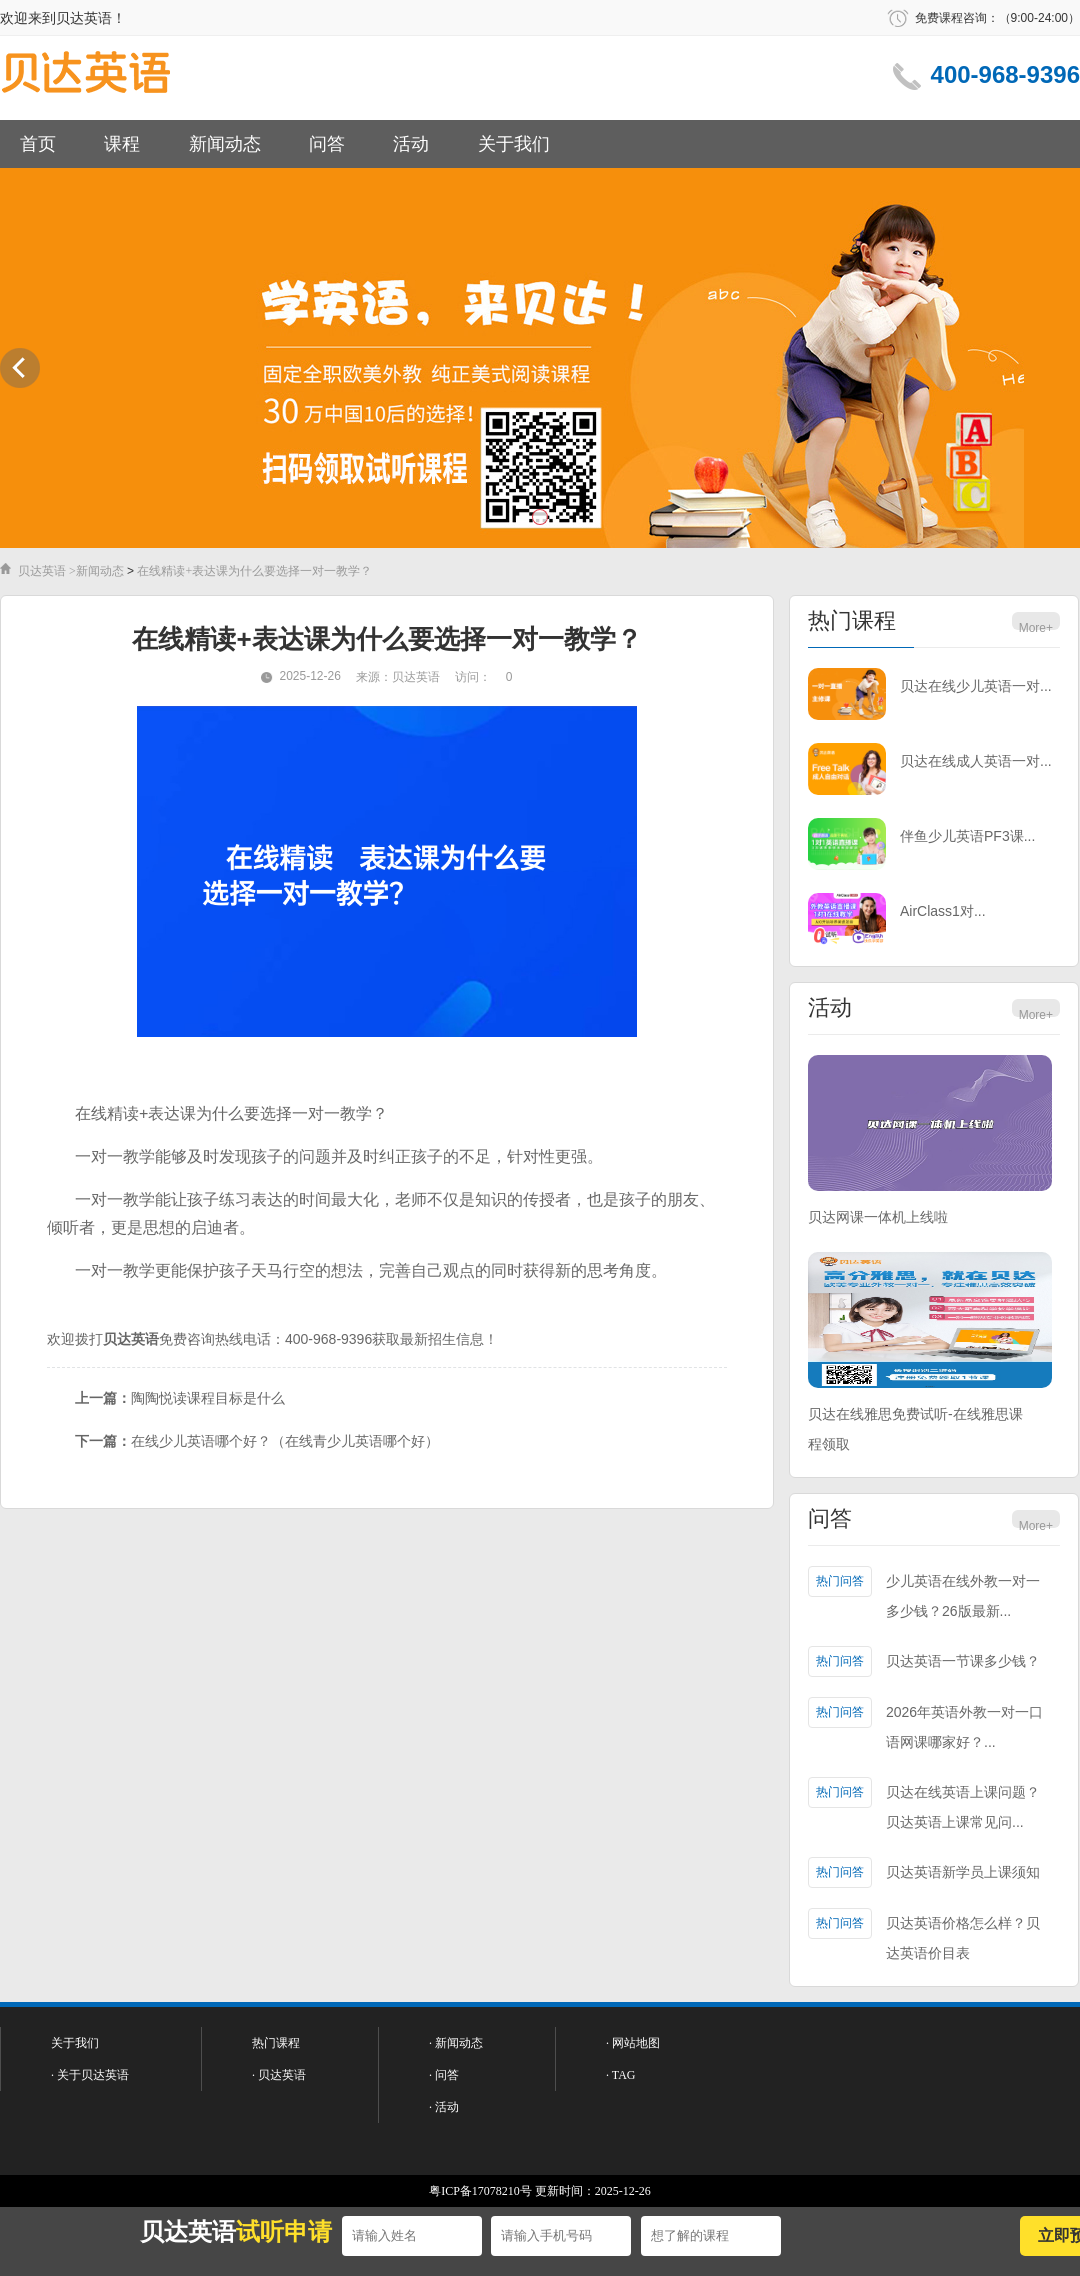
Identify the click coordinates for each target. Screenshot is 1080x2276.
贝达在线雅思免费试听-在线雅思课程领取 (915, 1429)
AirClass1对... (943, 911)
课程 (122, 144)
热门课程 (852, 620)
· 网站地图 (633, 2043)
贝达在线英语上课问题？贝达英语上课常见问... (963, 1807)
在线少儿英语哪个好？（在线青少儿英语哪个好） (285, 1441)
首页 (38, 144)
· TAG (620, 2075)
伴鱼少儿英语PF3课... (967, 836)
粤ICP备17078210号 (480, 2191)
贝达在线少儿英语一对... (976, 686)
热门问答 (840, 1581)
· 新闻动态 (456, 2043)
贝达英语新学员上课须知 (963, 1872)
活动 (411, 144)
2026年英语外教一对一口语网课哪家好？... (964, 1727)
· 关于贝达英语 (90, 2075)
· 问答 (444, 2075)
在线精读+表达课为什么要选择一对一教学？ (254, 571)
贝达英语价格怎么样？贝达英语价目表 (963, 1938)
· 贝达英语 (279, 2075)
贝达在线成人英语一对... (976, 761)
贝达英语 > (47, 571)
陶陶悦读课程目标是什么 (208, 1398)
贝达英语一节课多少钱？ (963, 1661)
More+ (1036, 628)
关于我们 (514, 144)
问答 (327, 144)
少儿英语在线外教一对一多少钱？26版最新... (963, 1596)
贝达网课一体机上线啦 (878, 1217)
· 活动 (444, 2107)
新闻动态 (225, 144)
